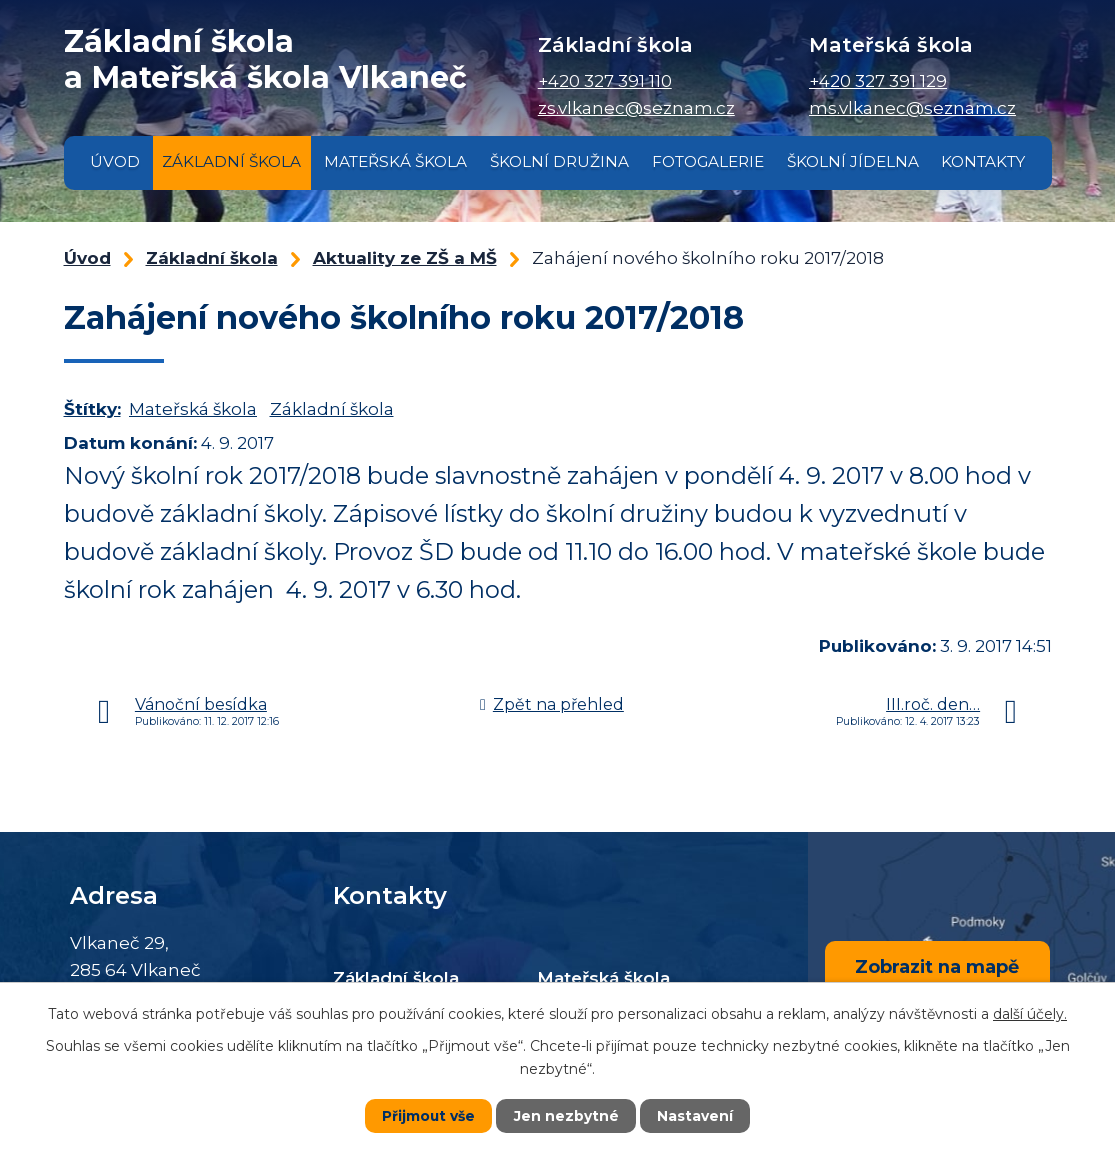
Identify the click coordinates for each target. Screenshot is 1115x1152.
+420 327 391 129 (878, 81)
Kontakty (983, 161)
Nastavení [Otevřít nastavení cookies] (695, 1116)
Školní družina (559, 161)
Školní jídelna (853, 161)
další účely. (1030, 1014)
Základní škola (231, 161)
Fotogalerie (708, 161)
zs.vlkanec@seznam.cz (636, 108)
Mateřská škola (395, 161)
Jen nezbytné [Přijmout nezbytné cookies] (566, 1116)
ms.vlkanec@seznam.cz (912, 108)
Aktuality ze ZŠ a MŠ (405, 258)
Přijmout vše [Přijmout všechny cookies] (429, 1116)
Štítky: (92, 409)
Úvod (115, 161)
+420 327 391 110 (605, 81)
